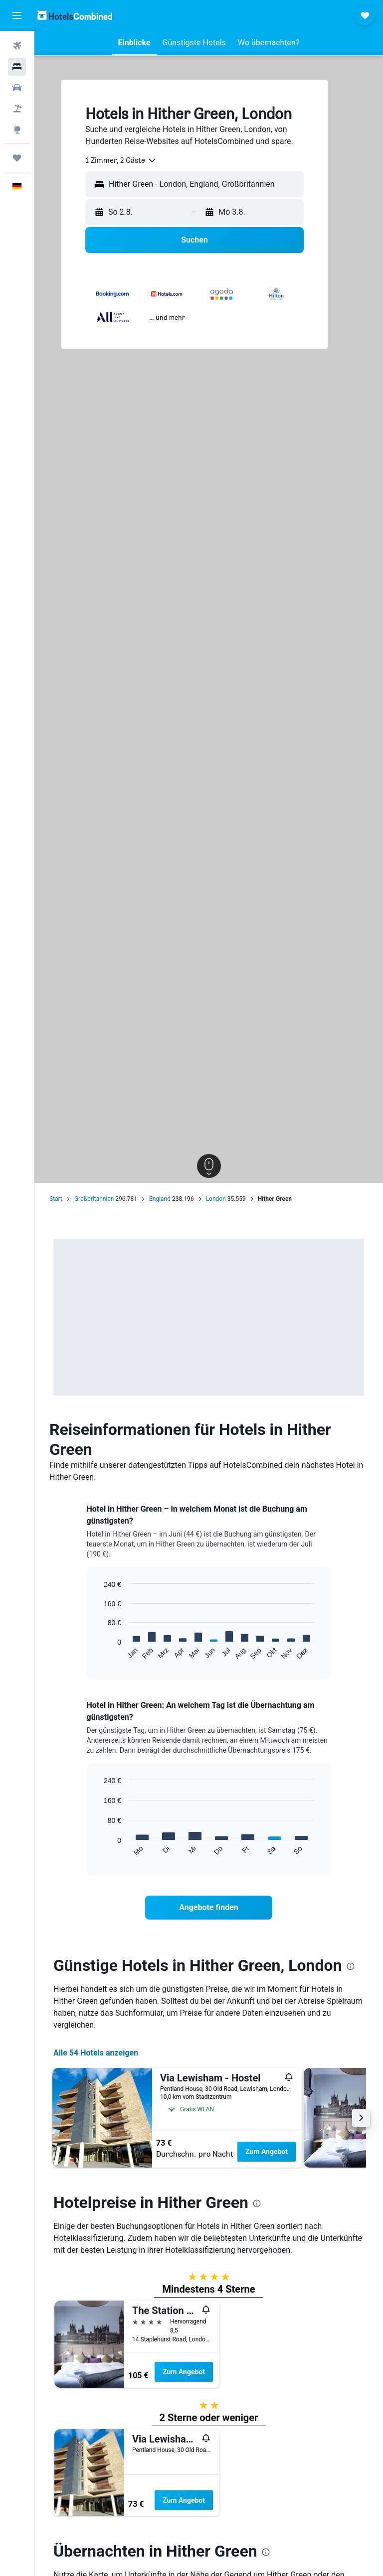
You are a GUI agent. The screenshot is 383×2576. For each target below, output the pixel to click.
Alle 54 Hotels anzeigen (95, 2053)
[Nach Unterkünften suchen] (17, 67)
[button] (17, 15)
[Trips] (17, 158)
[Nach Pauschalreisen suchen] (17, 109)
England (160, 1198)
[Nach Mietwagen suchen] (17, 88)
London (216, 1198)
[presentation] (350, 1966)
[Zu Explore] (17, 129)
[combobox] (121, 160)
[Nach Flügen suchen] (17, 46)
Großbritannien (94, 1198)
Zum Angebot (266, 2152)
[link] (209, 1908)
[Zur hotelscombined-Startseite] (75, 15)
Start (55, 1198)
